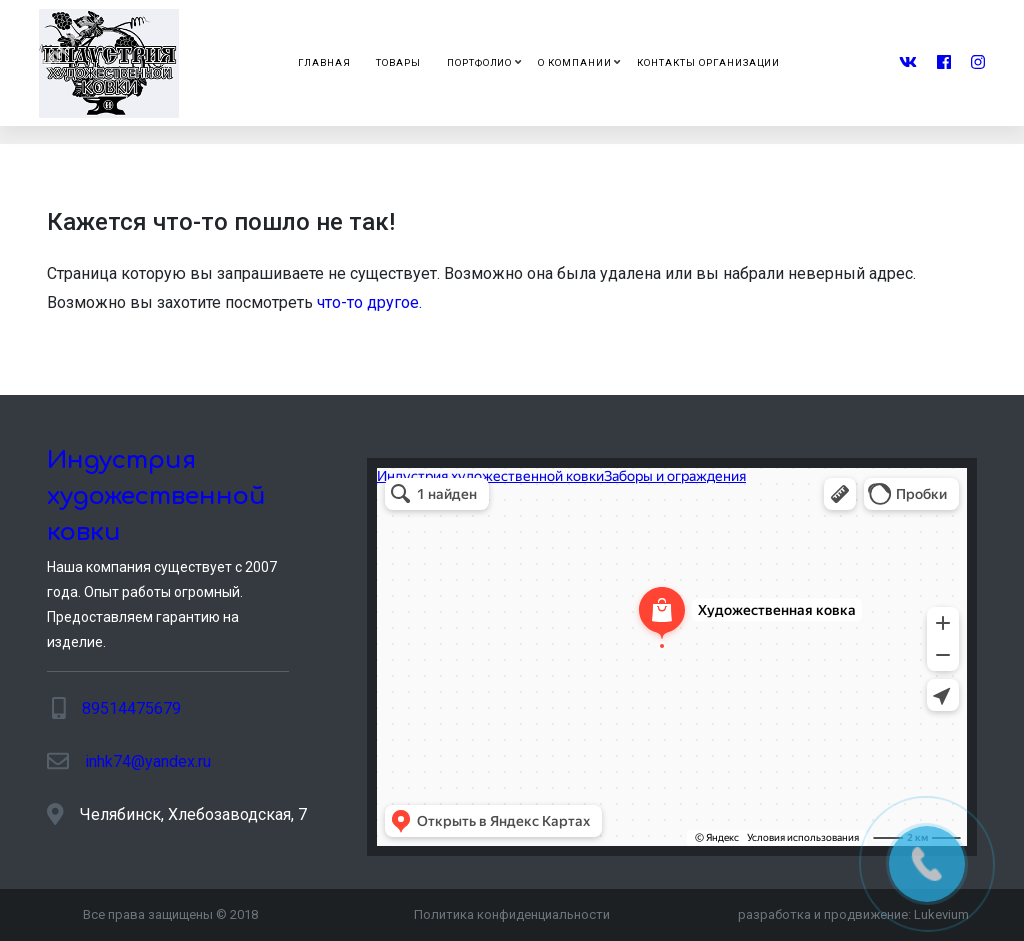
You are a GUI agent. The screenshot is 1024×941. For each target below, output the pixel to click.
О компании (575, 62)
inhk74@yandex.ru (148, 761)
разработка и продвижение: (853, 914)
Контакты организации (708, 62)
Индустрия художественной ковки (156, 496)
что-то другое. (369, 302)
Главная (324, 62)
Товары (398, 62)
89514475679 (131, 708)
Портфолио (480, 62)
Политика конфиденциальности (512, 914)
